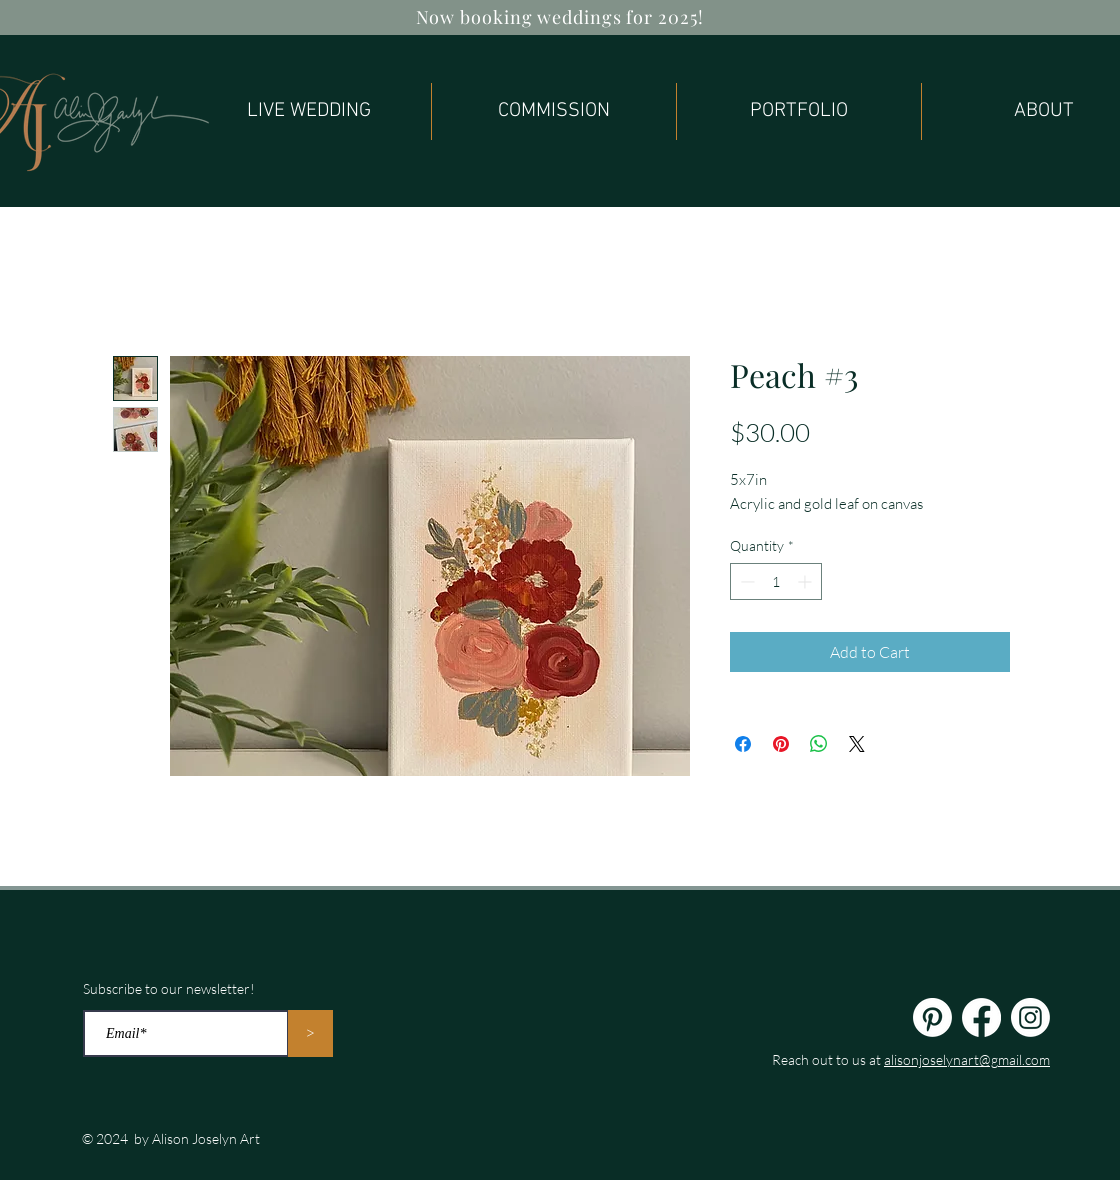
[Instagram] (1030, 1017)
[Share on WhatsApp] (819, 744)
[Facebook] (981, 1017)
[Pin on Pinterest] (781, 744)
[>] (310, 1033)
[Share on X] (857, 744)
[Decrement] (745, 581)
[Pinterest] (932, 1017)
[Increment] (806, 581)
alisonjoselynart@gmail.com (967, 1059)
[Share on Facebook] (743, 744)
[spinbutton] (776, 581)
